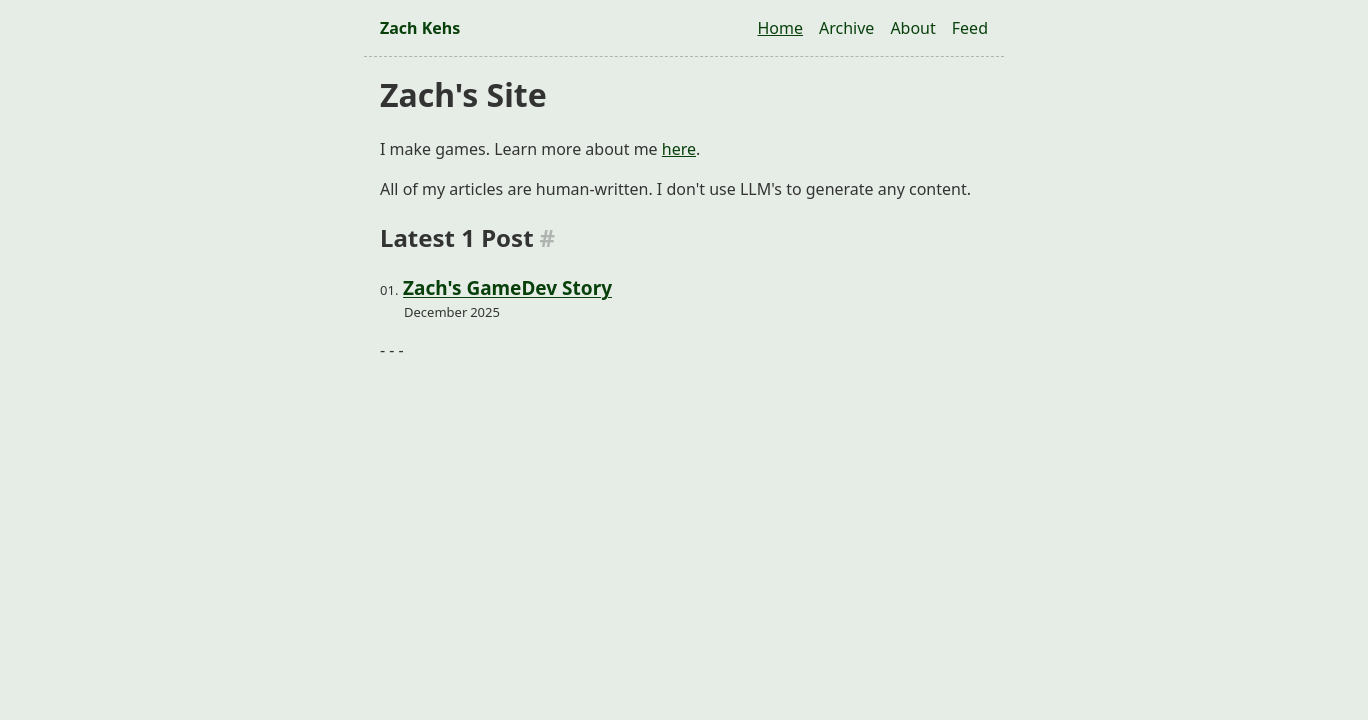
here (679, 149)
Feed (970, 28)
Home (780, 28)
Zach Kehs (420, 28)
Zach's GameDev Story (507, 288)
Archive (846, 28)
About (912, 28)
